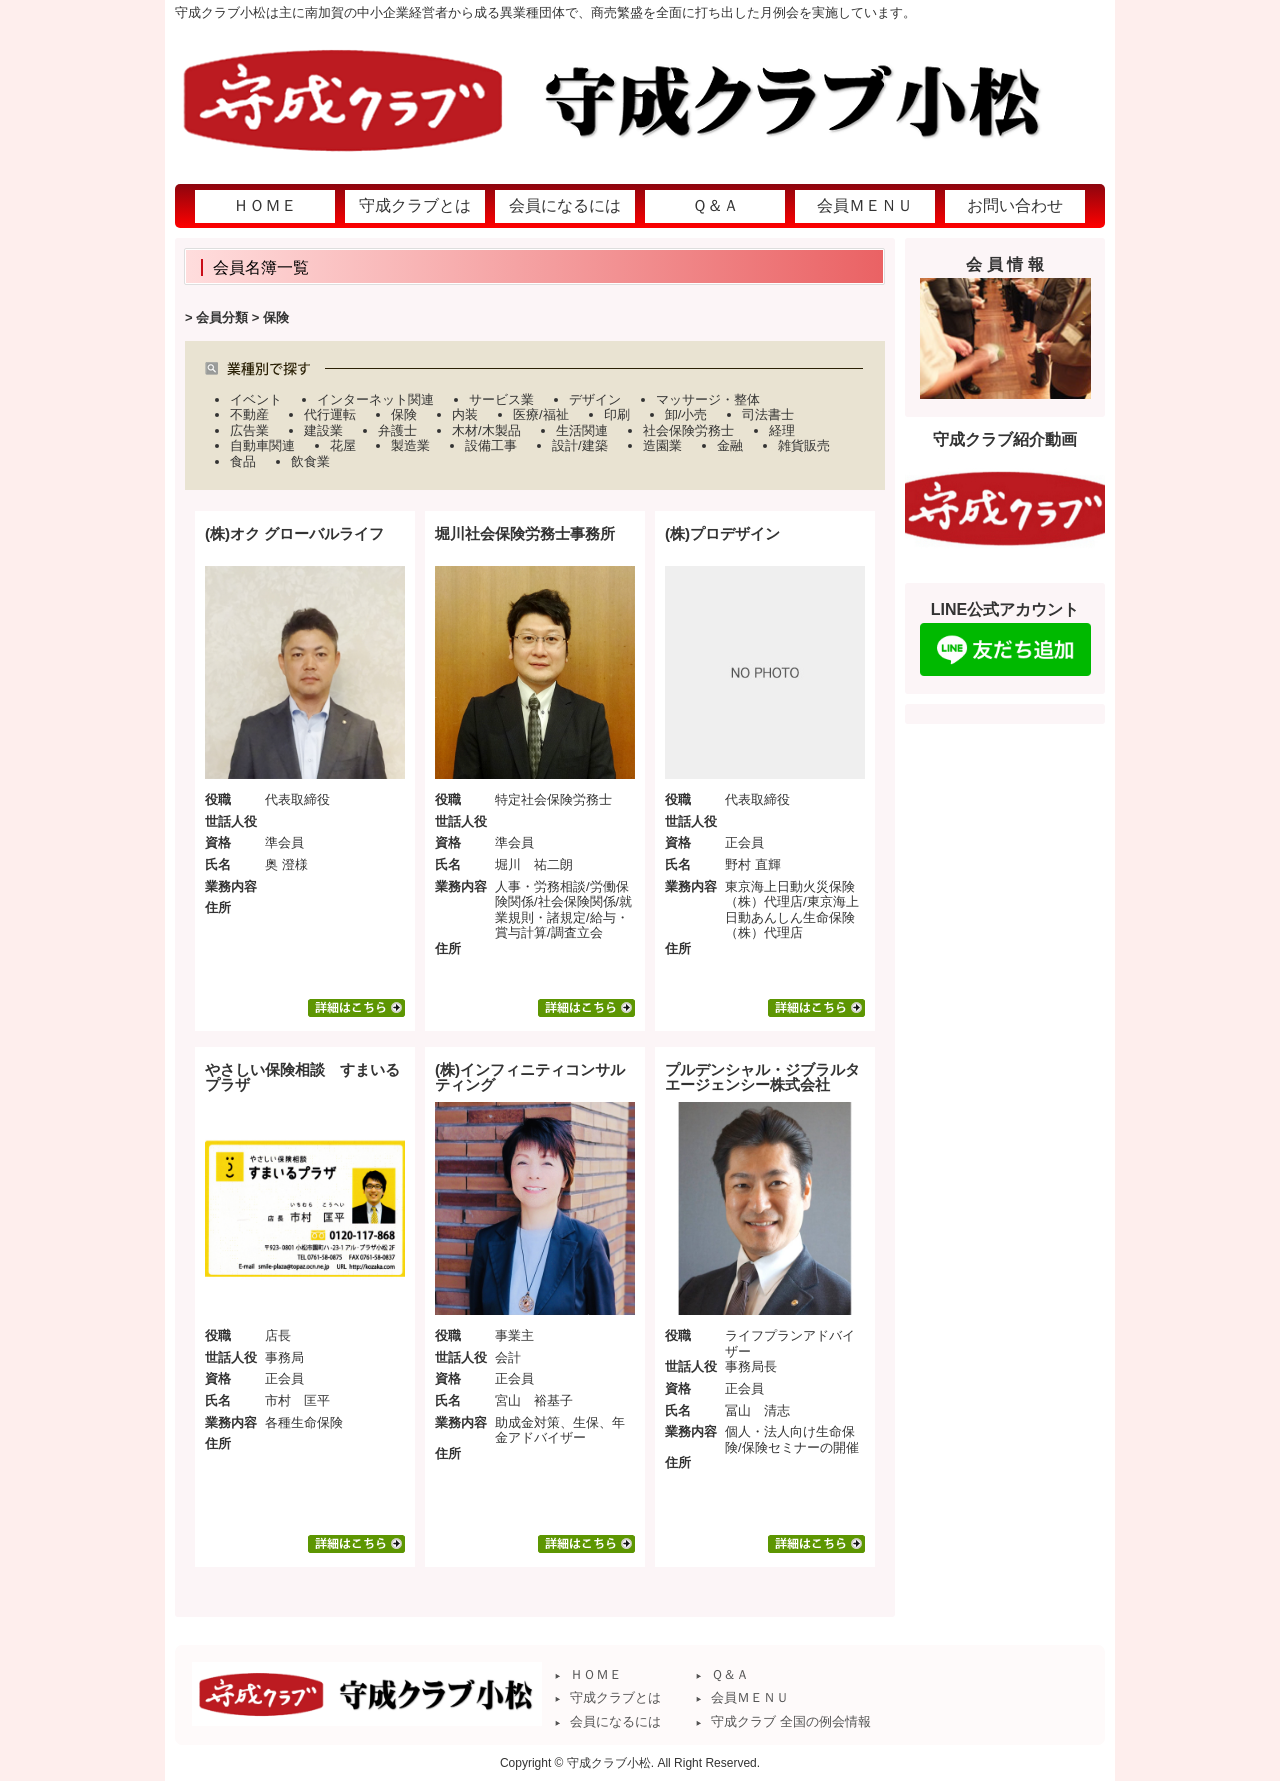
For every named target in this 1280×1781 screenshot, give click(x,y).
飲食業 (310, 461)
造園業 (662, 445)
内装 (465, 414)
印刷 (617, 414)
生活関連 (582, 430)
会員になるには (615, 1721)
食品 (243, 461)
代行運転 (330, 414)
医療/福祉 (541, 414)
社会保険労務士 (688, 430)
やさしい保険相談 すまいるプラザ (302, 1077)
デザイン (595, 399)
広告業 (249, 430)
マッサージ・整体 (708, 399)
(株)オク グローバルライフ (294, 533)
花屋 (343, 445)
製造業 (410, 445)
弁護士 (397, 430)
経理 (782, 430)
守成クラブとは (615, 1697)
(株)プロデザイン (722, 533)
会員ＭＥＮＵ (750, 1697)
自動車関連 (262, 445)
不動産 (249, 414)
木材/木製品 (486, 430)
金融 (730, 445)
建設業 (323, 430)
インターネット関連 (375, 399)
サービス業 (501, 399)
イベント (256, 399)
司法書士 (768, 414)
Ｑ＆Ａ (730, 1674)
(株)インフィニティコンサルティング (530, 1077)
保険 (404, 414)
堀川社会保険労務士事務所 (525, 533)
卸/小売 (686, 414)
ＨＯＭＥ (596, 1674)
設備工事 (491, 445)
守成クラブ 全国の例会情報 (791, 1721)
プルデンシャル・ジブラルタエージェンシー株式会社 (762, 1077)
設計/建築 (580, 445)
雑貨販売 (804, 445)
